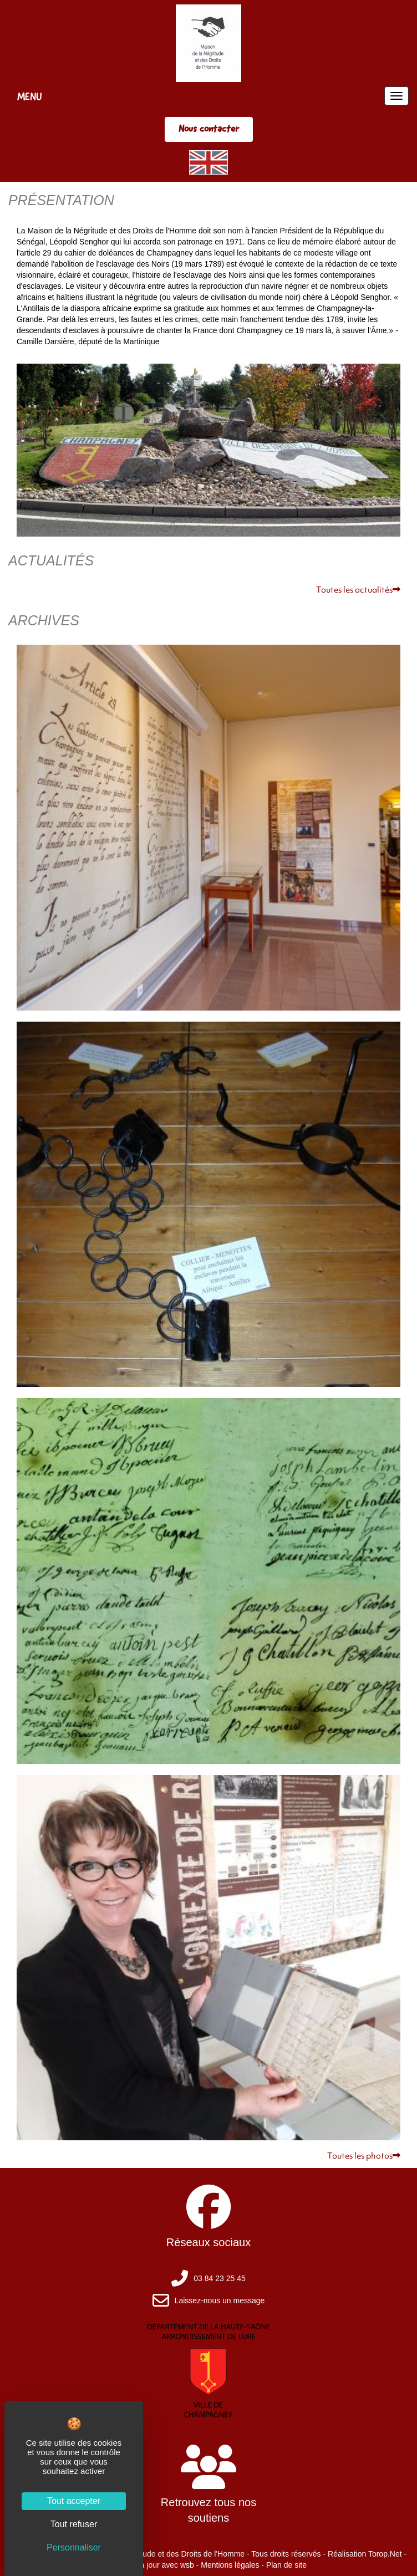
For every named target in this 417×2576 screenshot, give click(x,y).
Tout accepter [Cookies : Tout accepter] (73, 2501)
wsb (187, 2564)
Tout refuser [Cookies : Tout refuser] (73, 2524)
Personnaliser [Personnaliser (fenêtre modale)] (74, 2547)
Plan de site (286, 2564)
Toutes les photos (363, 2156)
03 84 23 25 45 (219, 2278)
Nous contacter (209, 128)
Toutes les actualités (358, 590)
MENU (29, 96)
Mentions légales (230, 2564)
